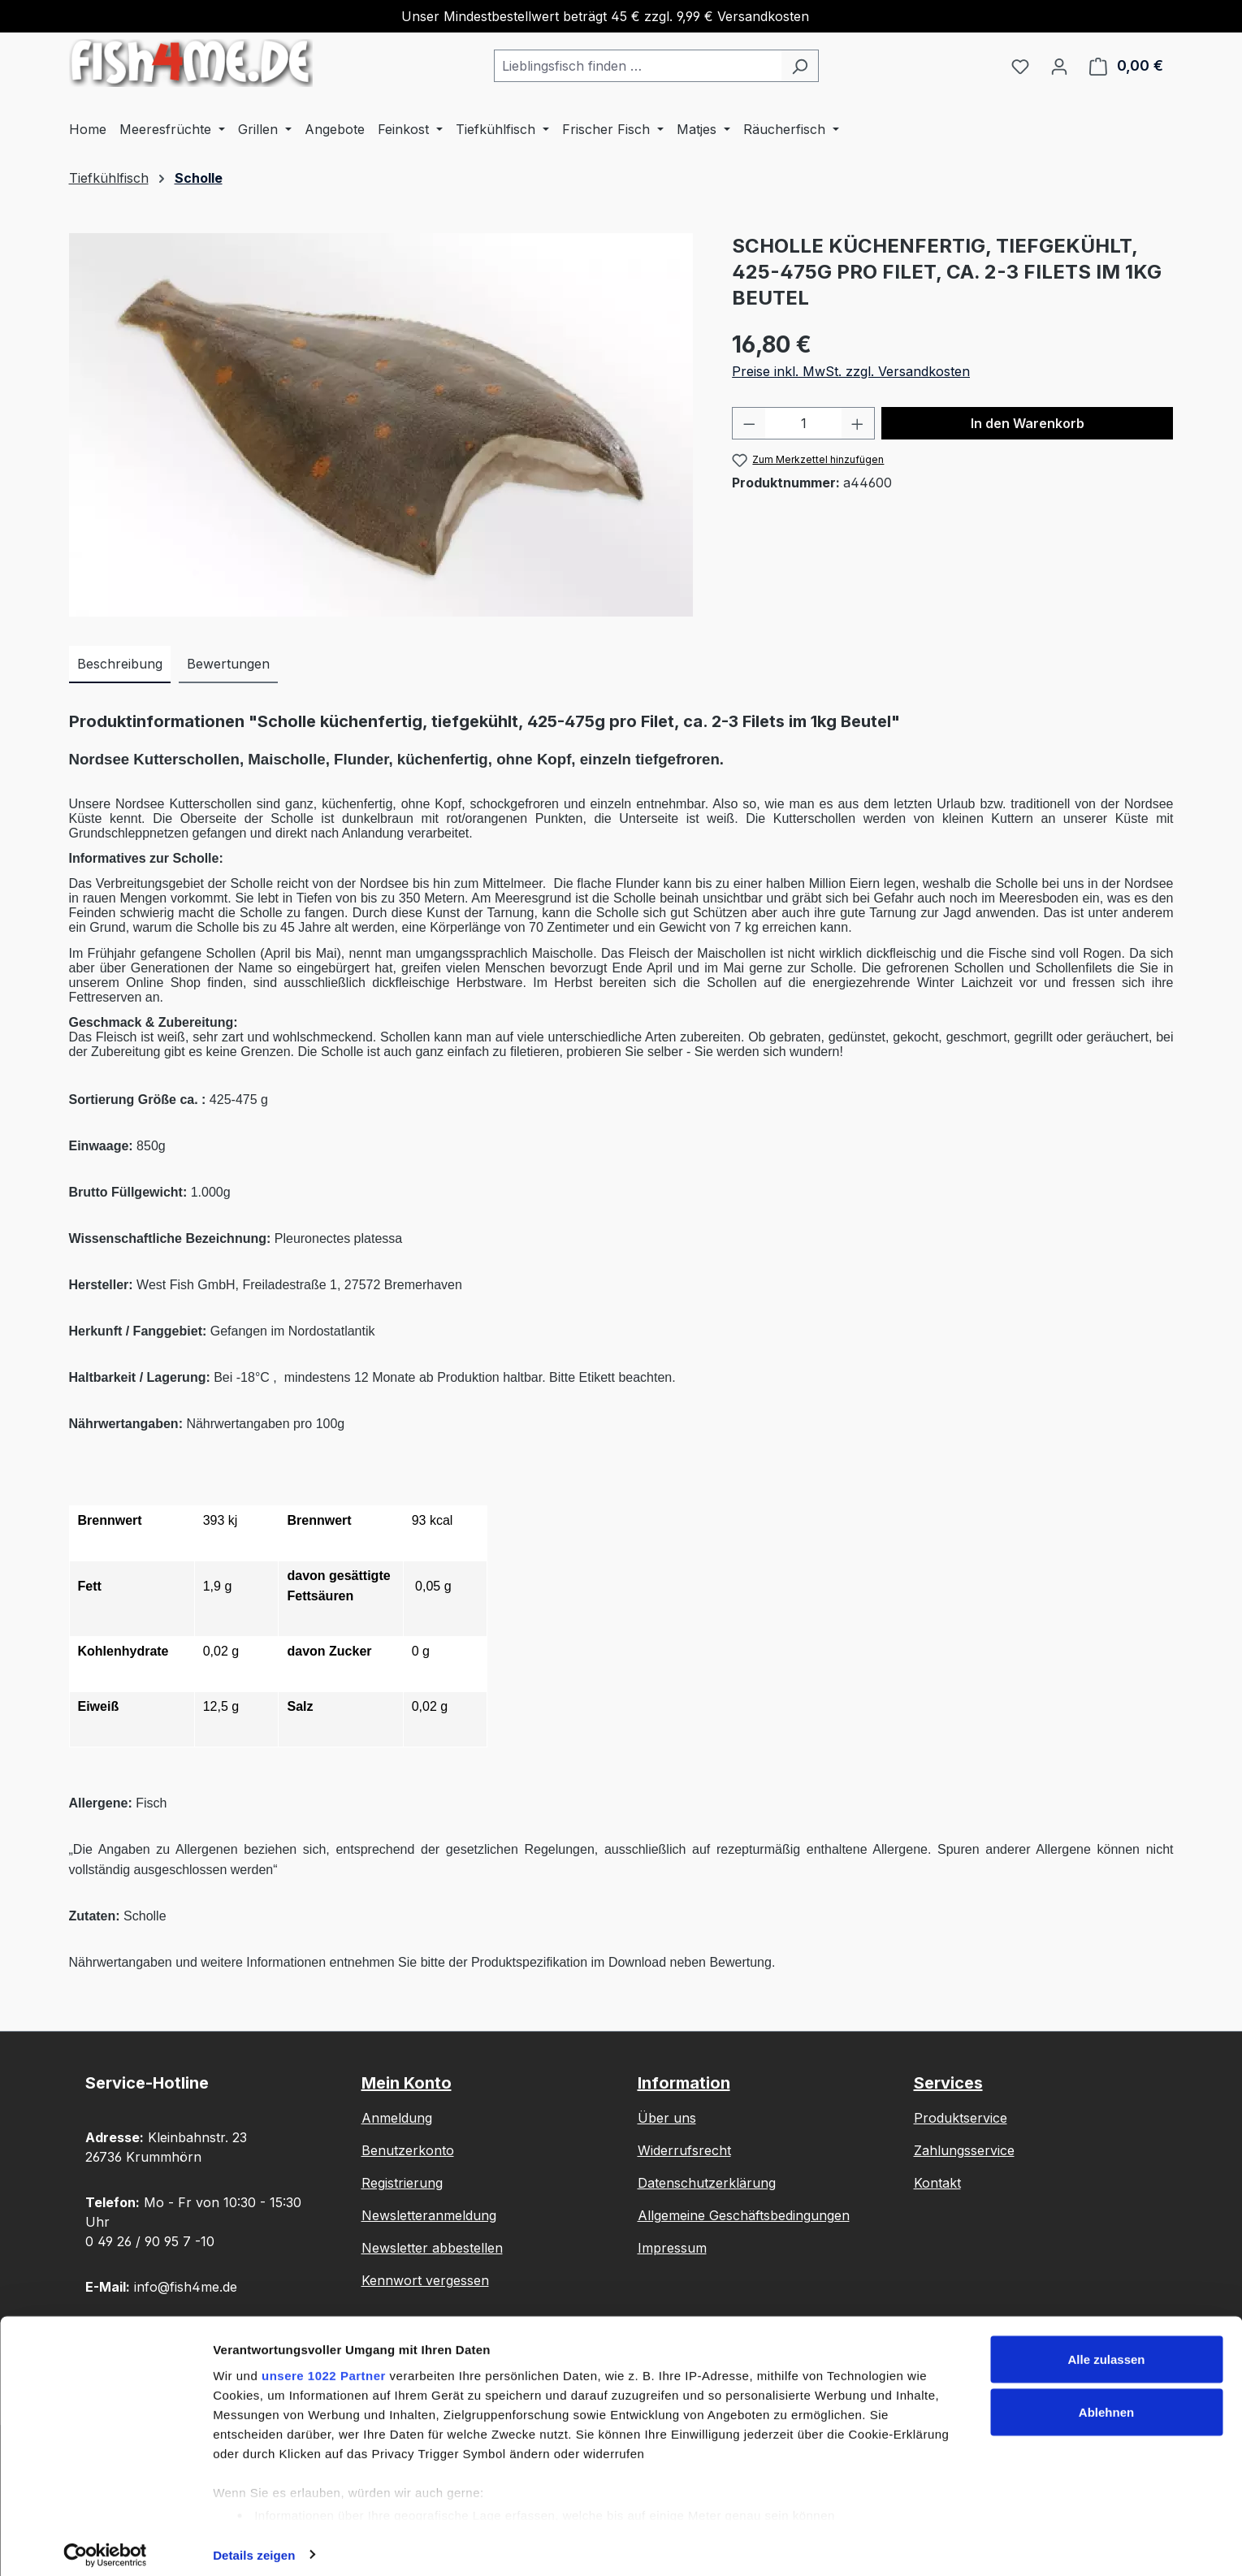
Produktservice (960, 2118)
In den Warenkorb (1027, 423)
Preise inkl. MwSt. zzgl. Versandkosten (851, 371)
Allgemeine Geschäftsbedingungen (744, 2215)
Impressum (672, 2248)
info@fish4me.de (185, 2287)
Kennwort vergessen (425, 2280)
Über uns (667, 2118)
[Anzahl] (803, 423)
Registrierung (402, 2183)
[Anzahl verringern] (749, 423)
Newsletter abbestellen (432, 2248)
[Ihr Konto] (1059, 66)
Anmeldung (396, 2118)
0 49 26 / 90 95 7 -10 (149, 2241)
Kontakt (937, 2183)
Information (684, 2083)
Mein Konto (406, 2083)
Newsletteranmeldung (428, 2215)
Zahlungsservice (964, 2150)
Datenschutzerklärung (707, 2183)
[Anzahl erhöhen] (858, 423)
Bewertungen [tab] (228, 664)
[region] (384, 425)
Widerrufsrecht (684, 2150)
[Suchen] (800, 66)
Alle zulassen (1106, 2348)
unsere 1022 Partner (324, 2364)
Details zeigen (254, 2544)
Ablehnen (1106, 2402)
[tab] (120, 664)
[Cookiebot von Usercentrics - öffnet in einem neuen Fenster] (105, 2544)
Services (948, 2083)
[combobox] (637, 66)
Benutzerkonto (407, 2150)
